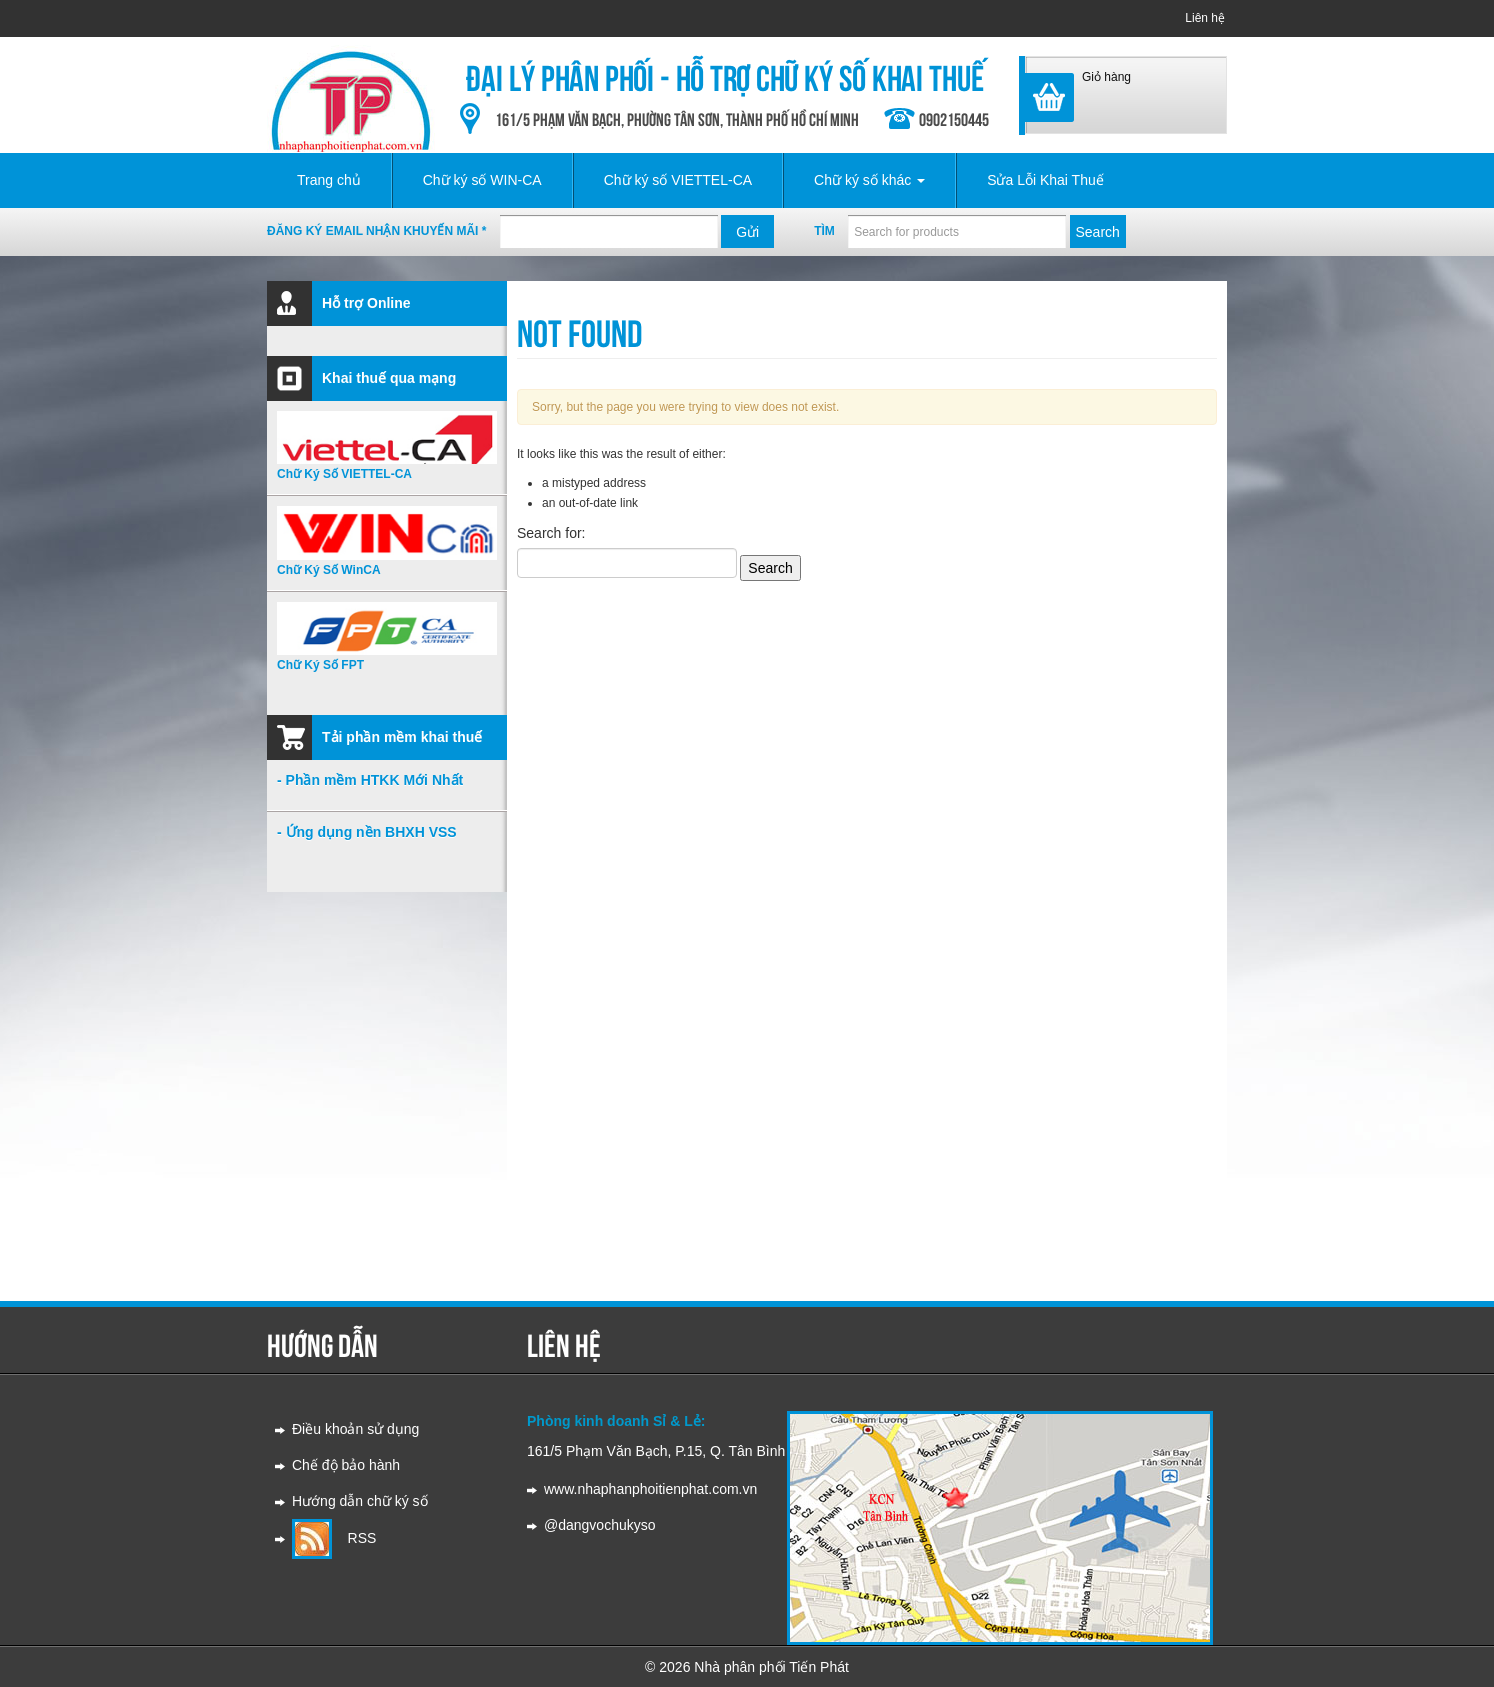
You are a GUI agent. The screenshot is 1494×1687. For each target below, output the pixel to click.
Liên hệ (1205, 18)
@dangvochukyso (600, 1525)
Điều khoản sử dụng (355, 1429)
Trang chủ (329, 180)
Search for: (551, 533)
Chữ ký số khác (869, 180)
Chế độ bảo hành (346, 1465)
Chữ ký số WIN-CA (482, 180)
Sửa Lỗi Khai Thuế (1045, 180)
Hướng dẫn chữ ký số (360, 1501)
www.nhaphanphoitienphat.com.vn (650, 1489)
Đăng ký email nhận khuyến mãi (376, 231)
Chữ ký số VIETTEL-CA (678, 180)
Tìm (824, 231)
